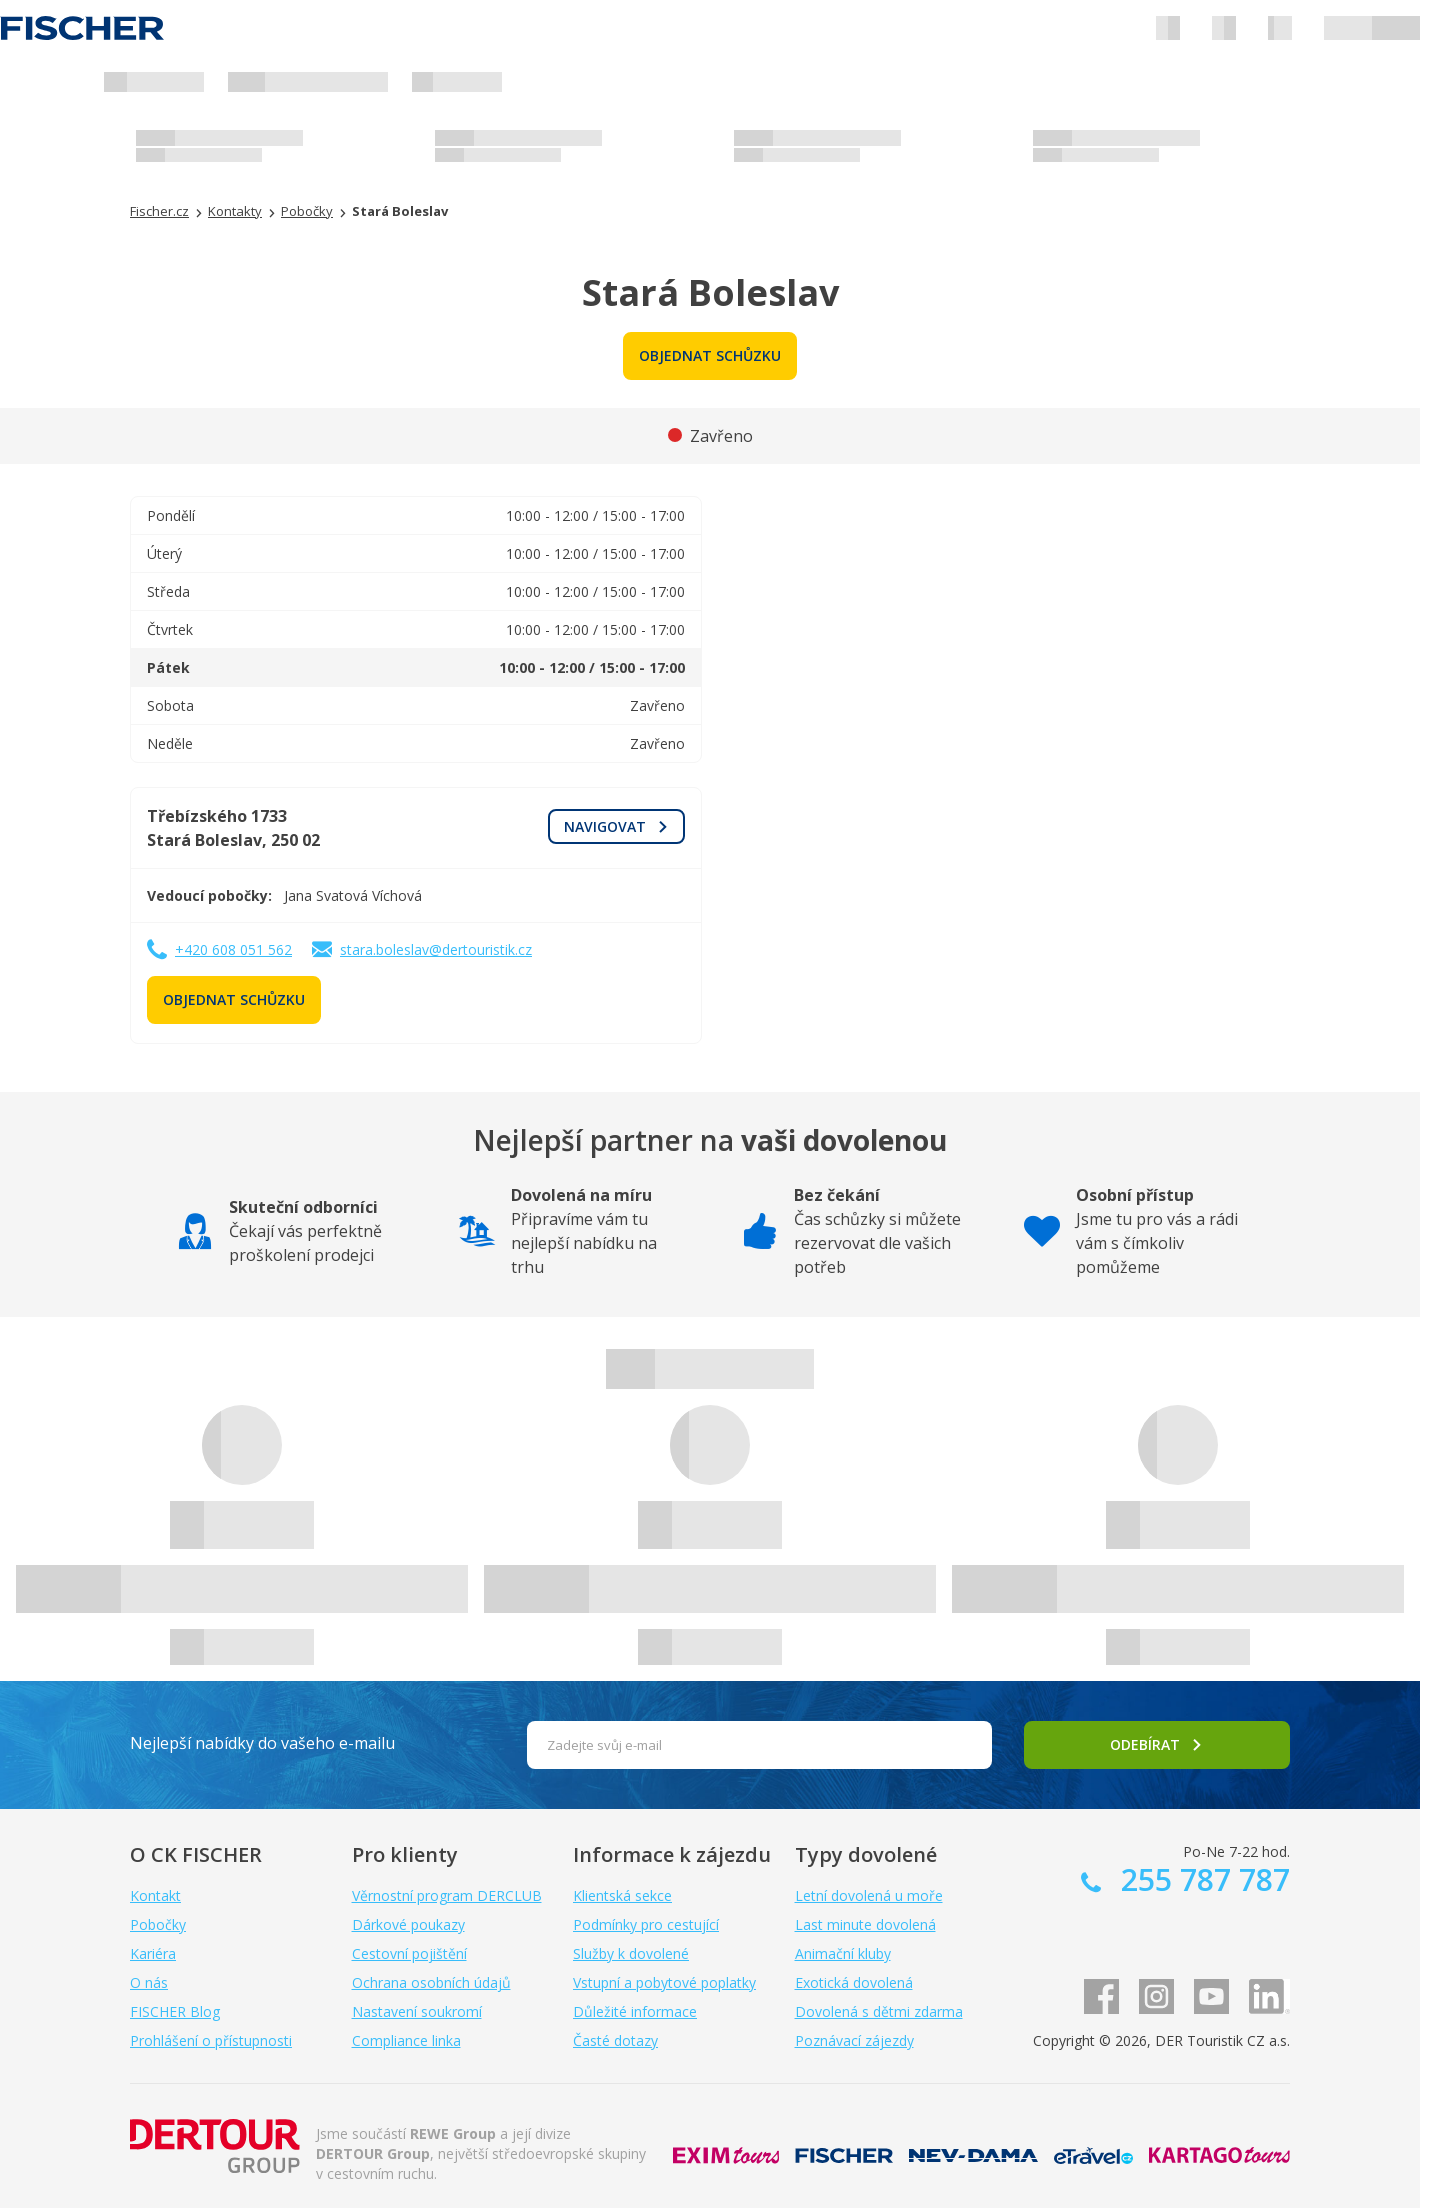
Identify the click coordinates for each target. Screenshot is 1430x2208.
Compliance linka (406, 2040)
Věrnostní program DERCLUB (447, 1895)
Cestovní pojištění (409, 1953)
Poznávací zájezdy (854, 2040)
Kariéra (153, 1953)
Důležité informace (635, 2011)
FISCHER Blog (175, 2011)
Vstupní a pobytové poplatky (664, 1982)
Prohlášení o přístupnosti (211, 2040)
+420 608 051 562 (233, 949)
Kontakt (155, 1895)
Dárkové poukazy (408, 1924)
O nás (149, 1982)
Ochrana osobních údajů (431, 1982)
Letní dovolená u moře (869, 1895)
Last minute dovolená (865, 1924)
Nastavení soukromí (417, 2011)
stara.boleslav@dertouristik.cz (436, 949)
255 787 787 (1201, 1879)
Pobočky (158, 1924)
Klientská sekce (622, 1895)
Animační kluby (843, 1953)
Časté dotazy (615, 2040)
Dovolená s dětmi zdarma (879, 2011)
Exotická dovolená (854, 1982)
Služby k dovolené (631, 1953)
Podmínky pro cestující (646, 1924)
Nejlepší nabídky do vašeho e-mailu (262, 1743)
